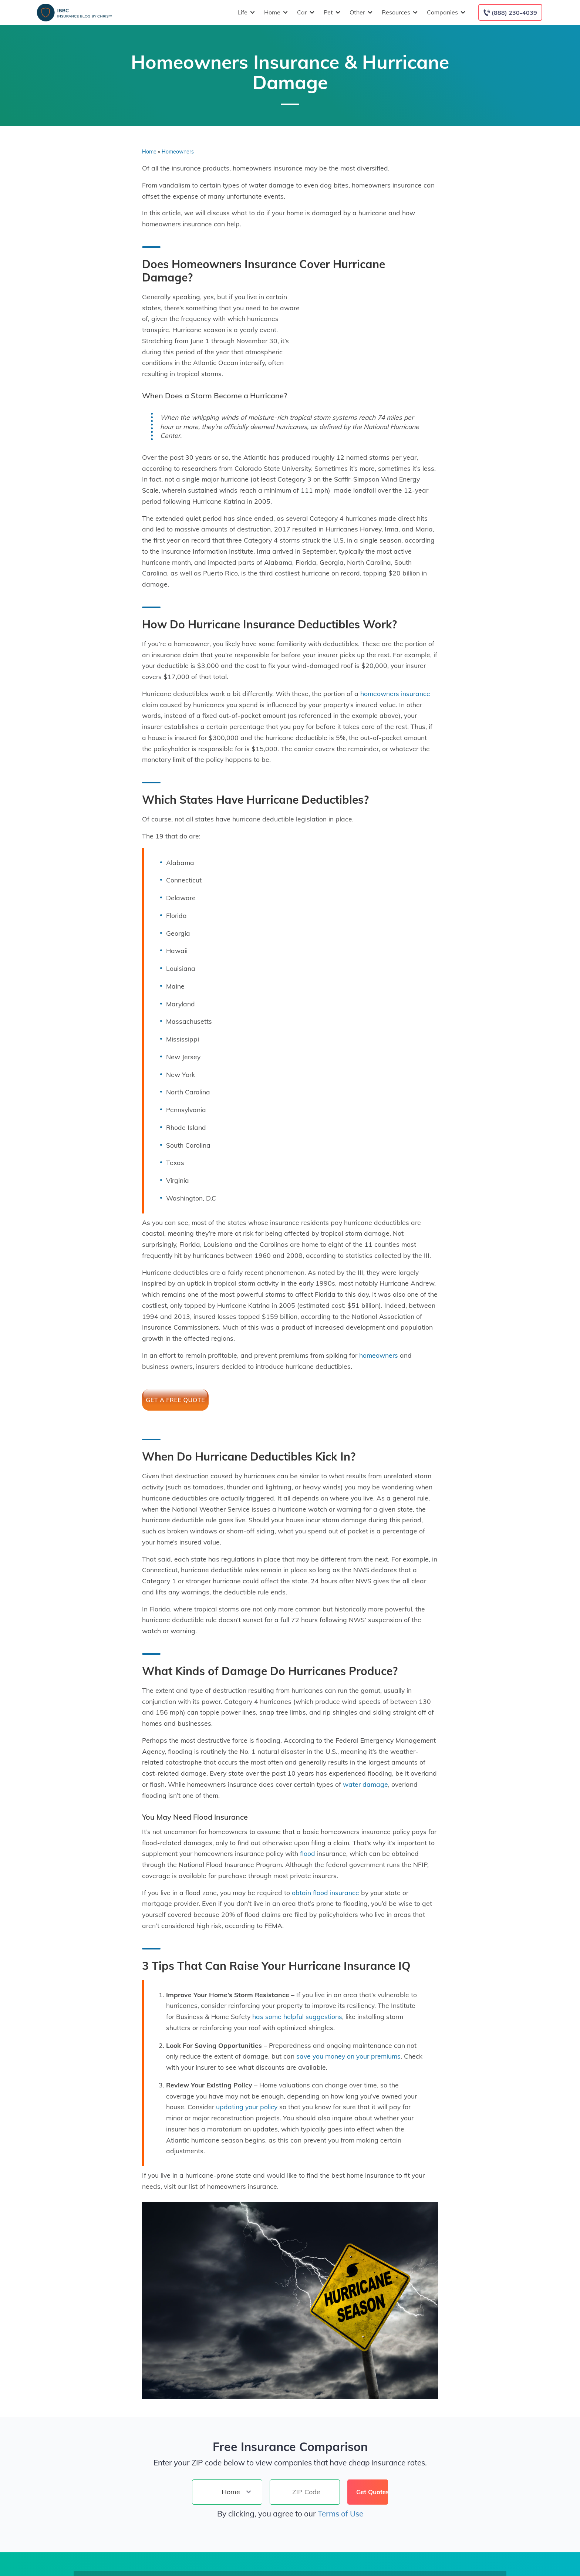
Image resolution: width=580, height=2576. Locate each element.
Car (305, 12)
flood (307, 1853)
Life (245, 12)
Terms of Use (340, 2513)
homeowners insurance (395, 693)
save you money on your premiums (348, 2056)
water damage (365, 1784)
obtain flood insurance (325, 1892)
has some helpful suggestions (297, 2016)
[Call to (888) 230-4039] (510, 12)
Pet (331, 12)
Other (360, 12)
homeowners (378, 1355)
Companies (445, 12)
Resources (399, 12)
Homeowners (178, 151)
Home (275, 12)
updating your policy (246, 2107)
